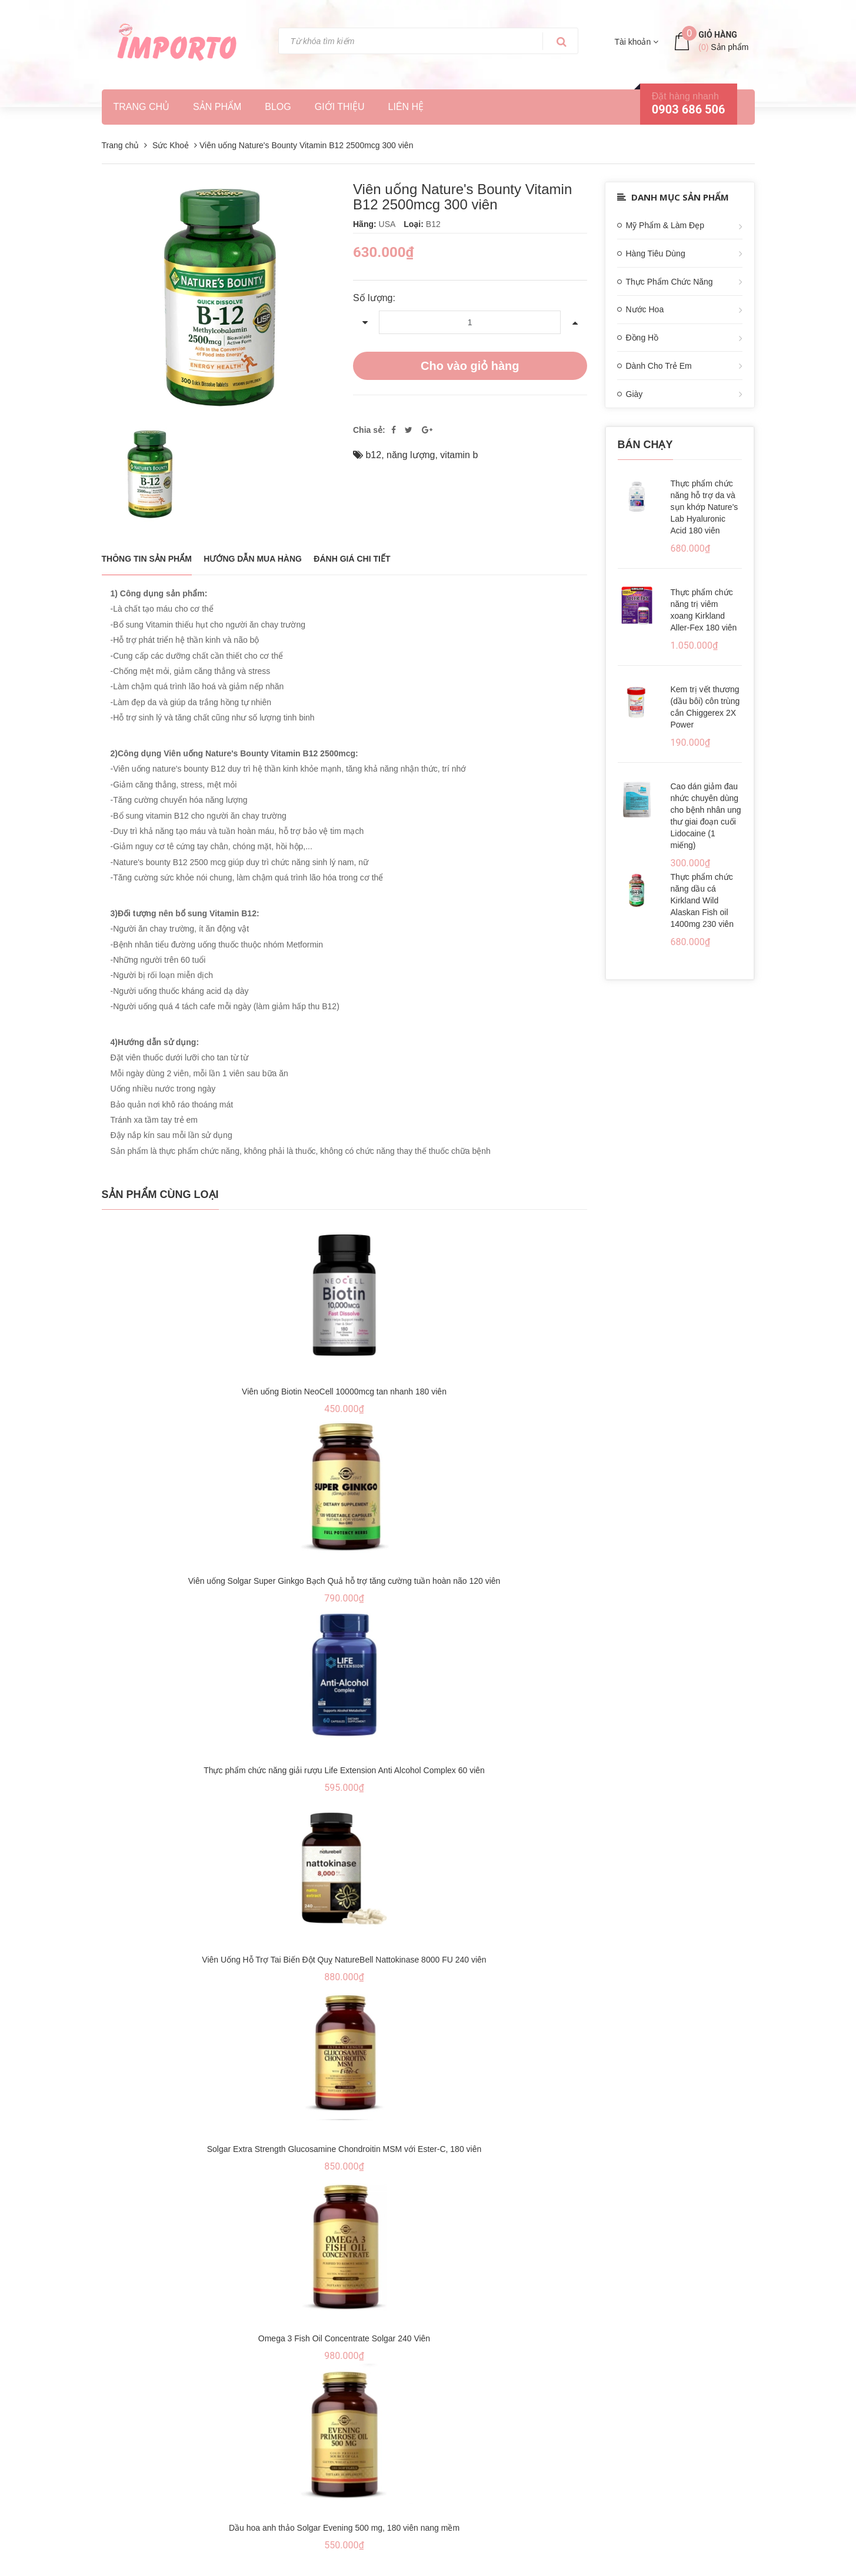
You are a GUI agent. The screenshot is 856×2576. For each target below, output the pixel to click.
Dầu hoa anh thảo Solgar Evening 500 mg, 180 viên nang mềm (344, 2527)
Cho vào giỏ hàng (470, 365)
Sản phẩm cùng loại (160, 1194)
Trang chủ (142, 107)
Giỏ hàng (717, 34)
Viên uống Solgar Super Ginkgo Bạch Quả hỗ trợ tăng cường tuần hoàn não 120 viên (344, 1581)
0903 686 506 (688, 109)
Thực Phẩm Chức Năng (669, 281)
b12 (373, 455)
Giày (634, 394)
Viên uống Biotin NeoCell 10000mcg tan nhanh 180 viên (344, 1391)
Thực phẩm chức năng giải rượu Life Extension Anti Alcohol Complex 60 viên (344, 1770)
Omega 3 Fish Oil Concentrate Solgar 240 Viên (344, 2338)
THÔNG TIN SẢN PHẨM (147, 558)
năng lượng (411, 455)
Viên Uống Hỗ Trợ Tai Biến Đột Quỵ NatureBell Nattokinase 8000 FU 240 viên (344, 1959)
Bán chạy (645, 445)
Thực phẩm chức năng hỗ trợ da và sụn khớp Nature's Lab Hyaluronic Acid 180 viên (704, 507)
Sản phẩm (217, 107)
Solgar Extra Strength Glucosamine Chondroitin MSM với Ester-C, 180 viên (344, 2149)
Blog (278, 107)
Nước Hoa (645, 309)
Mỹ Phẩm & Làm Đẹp (665, 225)
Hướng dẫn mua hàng (253, 558)
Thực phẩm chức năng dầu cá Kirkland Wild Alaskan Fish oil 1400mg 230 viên (702, 900)
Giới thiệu (340, 107)
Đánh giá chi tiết (352, 558)
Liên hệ (406, 107)
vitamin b (459, 455)
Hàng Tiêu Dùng (655, 253)
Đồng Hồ (642, 337)
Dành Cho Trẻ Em (659, 366)
